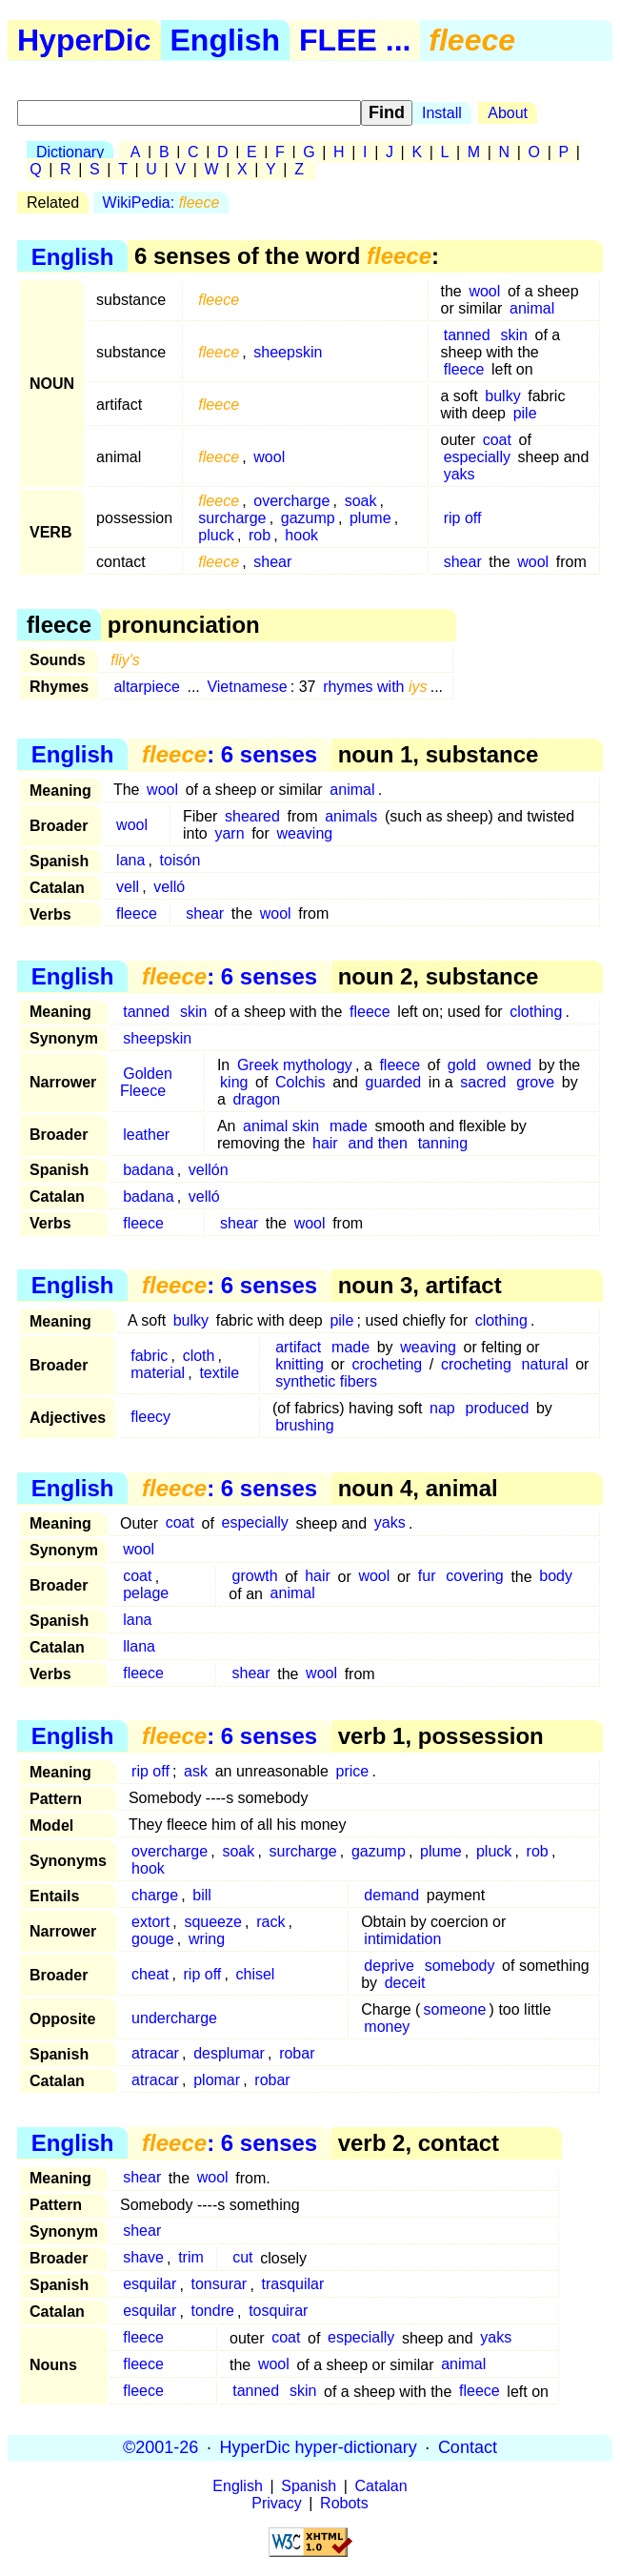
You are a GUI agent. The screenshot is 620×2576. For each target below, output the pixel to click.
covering (474, 1577)
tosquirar (278, 2311)
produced (498, 1408)
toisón (180, 860)
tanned (467, 335)
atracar (155, 2053)
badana (148, 1170)
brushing (304, 1425)
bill (201, 1895)
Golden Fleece (146, 1082)
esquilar (149, 2285)
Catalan (381, 2486)
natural (545, 1364)
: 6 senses (229, 754)
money (387, 2026)
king (234, 1082)
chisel (255, 1974)
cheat (150, 1974)
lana (130, 860)
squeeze (213, 1922)
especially (477, 457)
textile (219, 1373)
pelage (146, 1594)
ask (196, 1771)
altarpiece (146, 687)
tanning (443, 1143)
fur (427, 1577)
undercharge (174, 2018)
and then (378, 1143)
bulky (502, 396)
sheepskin (287, 352)
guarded (393, 1082)
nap (442, 1408)
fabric (149, 1356)
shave (143, 2258)
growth (255, 1577)
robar (296, 2053)
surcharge (232, 518)
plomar (216, 2080)
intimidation (402, 1939)
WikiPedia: (161, 202)
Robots (344, 2503)
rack (270, 1922)
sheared (252, 816)
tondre (212, 2311)
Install (442, 113)
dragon (256, 1099)
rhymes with (375, 687)
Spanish (308, 2486)
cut (242, 2258)
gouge (152, 1939)
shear (272, 562)
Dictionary (70, 152)
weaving (304, 833)
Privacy (276, 2503)
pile (525, 413)
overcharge (291, 501)
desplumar (229, 2053)
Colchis (300, 1082)
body (555, 1577)
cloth (199, 1356)
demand (391, 1895)
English (225, 40)
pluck (215, 535)
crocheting (386, 1364)
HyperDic (84, 40)
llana (139, 1647)
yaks (459, 474)
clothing (536, 1012)
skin (513, 335)
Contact (467, 2447)
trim (191, 2258)
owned (509, 1065)
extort (150, 1922)
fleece (464, 369)
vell (127, 887)
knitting (299, 1364)
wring (207, 1939)
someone (455, 2009)
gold (462, 1065)
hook (301, 535)
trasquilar (292, 2285)
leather (146, 1134)
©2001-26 (160, 2447)
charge (154, 1895)
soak (361, 501)
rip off (463, 518)
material (157, 1373)
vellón (209, 1170)
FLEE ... (354, 40)
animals (351, 816)
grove (535, 1082)
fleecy (150, 1417)
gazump (308, 518)
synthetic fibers (326, 1381)
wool (484, 291)
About (508, 113)
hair (325, 1143)
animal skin (281, 1126)
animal (532, 308)
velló (169, 887)
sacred (483, 1082)
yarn (229, 833)
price (353, 1771)
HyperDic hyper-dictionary (318, 2447)
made (349, 1126)
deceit (405, 1983)
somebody (460, 1965)
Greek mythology (294, 1065)
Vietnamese (247, 687)
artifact (298, 1347)
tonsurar (219, 2285)
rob (259, 535)
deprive (388, 1965)
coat (497, 440)
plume (370, 518)
